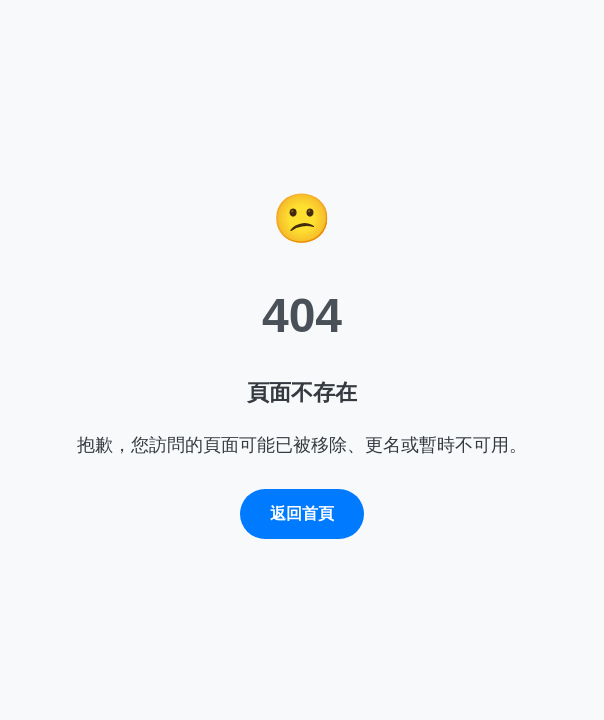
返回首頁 (302, 513)
